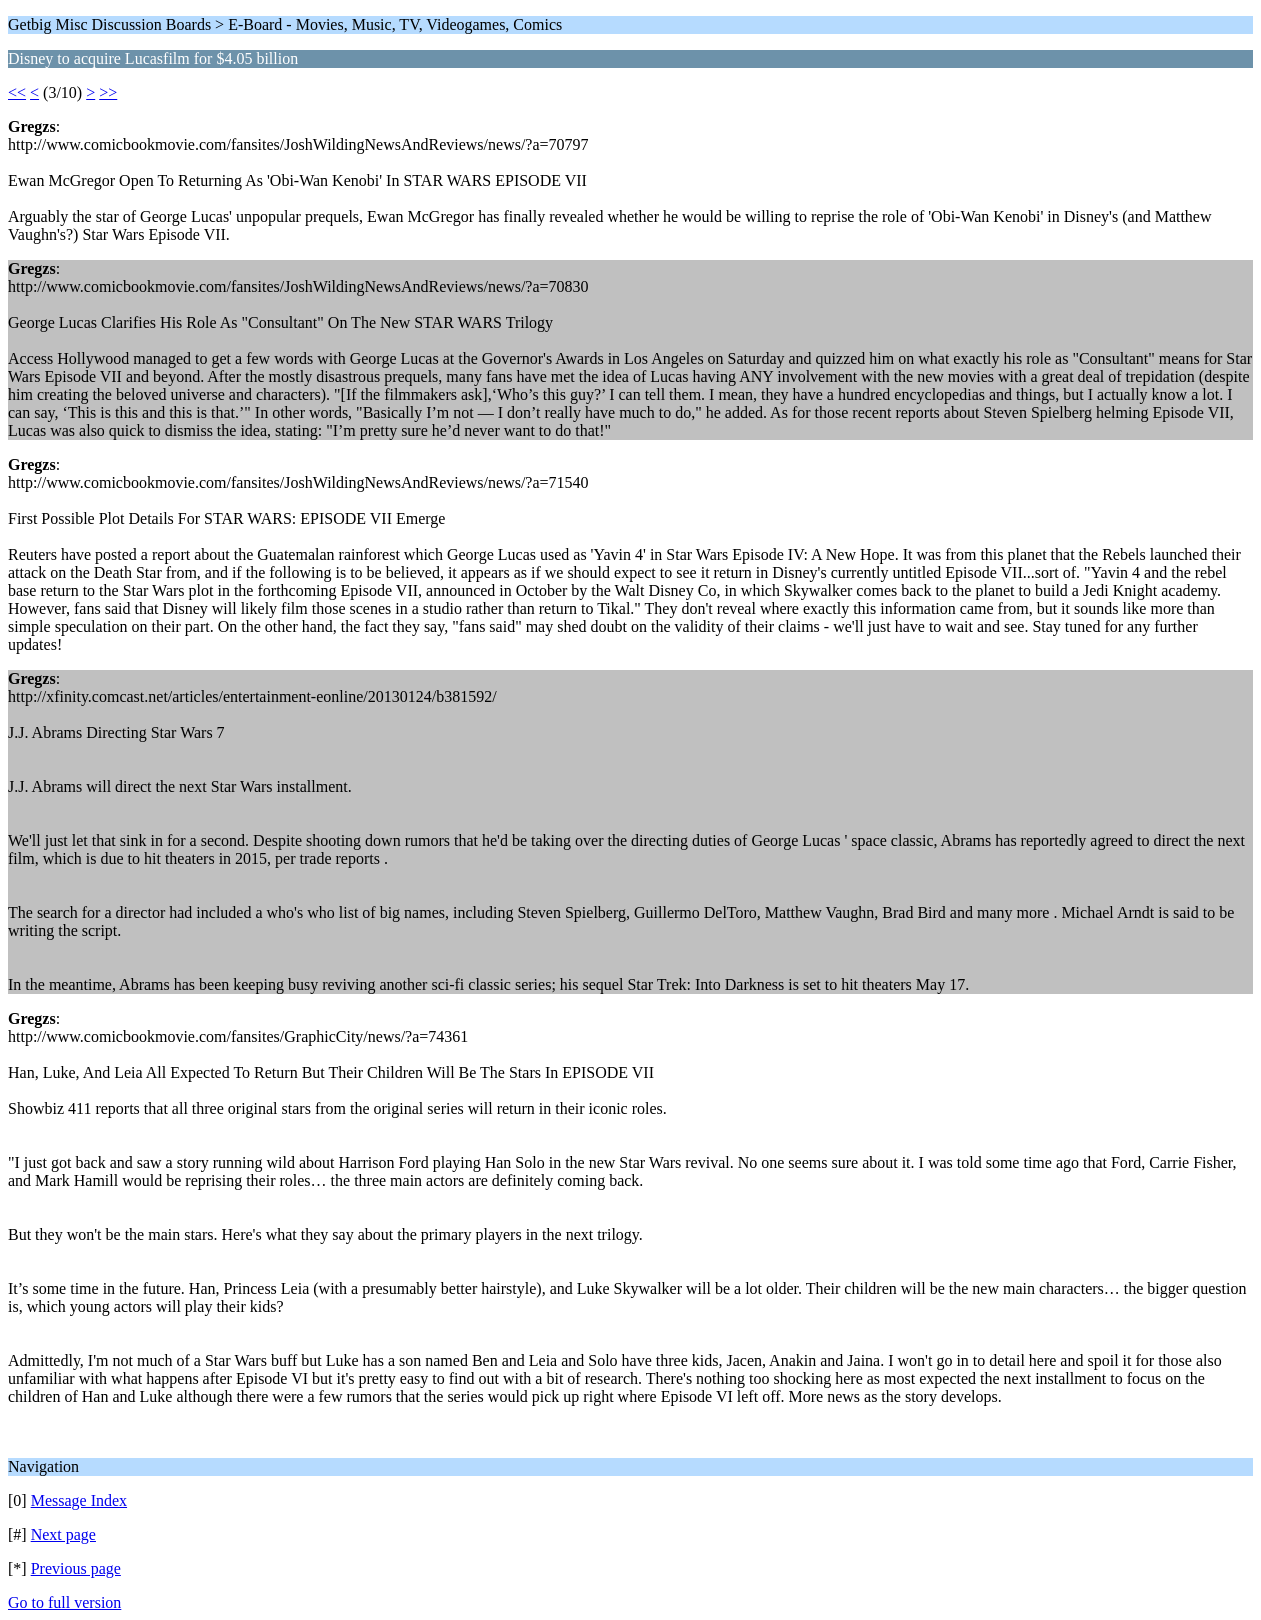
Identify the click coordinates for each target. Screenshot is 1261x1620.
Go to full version (64, 1602)
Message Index (79, 1500)
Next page (63, 1534)
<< (17, 92)
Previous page (76, 1568)
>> (108, 92)
